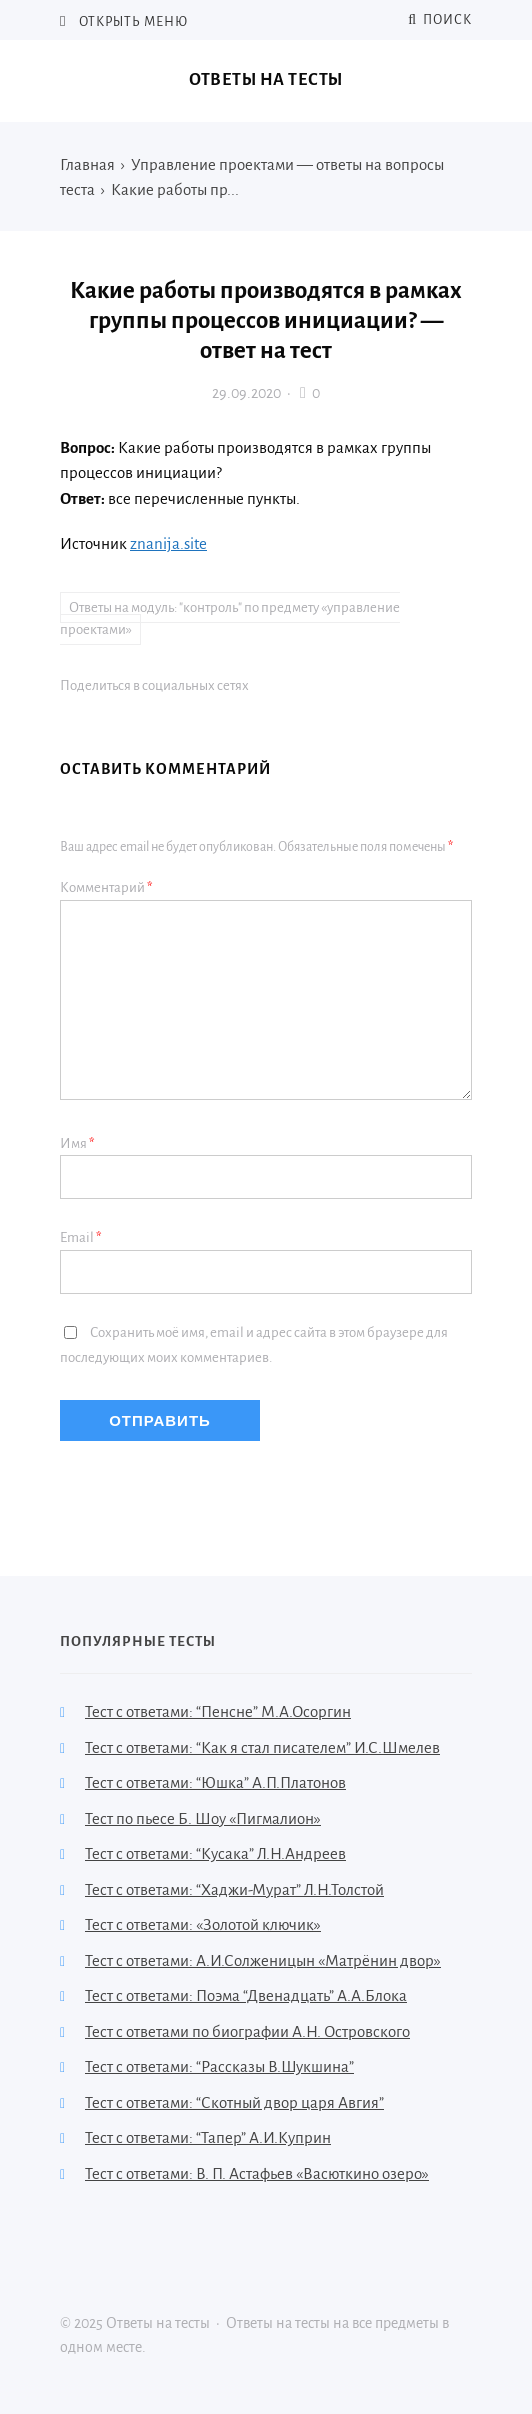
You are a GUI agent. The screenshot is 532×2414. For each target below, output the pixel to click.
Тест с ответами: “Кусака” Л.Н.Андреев (215, 1853)
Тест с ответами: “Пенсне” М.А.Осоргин (218, 1711)
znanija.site (168, 543)
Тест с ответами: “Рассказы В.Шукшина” (219, 2066)
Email (81, 1237)
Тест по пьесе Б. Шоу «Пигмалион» (203, 1818)
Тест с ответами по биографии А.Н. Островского (247, 2031)
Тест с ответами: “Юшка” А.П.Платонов (215, 1782)
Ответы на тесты (266, 80)
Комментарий (106, 887)
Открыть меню (132, 22)
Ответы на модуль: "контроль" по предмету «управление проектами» (230, 619)
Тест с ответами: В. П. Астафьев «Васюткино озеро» (257, 2173)
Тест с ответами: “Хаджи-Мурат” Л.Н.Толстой (234, 1889)
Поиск (440, 20)
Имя (77, 1143)
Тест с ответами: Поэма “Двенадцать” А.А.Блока (246, 1995)
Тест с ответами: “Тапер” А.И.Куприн (208, 2137)
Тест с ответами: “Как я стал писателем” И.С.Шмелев (262, 1747)
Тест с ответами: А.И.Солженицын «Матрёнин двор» (263, 1960)
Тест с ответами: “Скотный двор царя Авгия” (234, 2102)
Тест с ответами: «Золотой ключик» (203, 1924)
